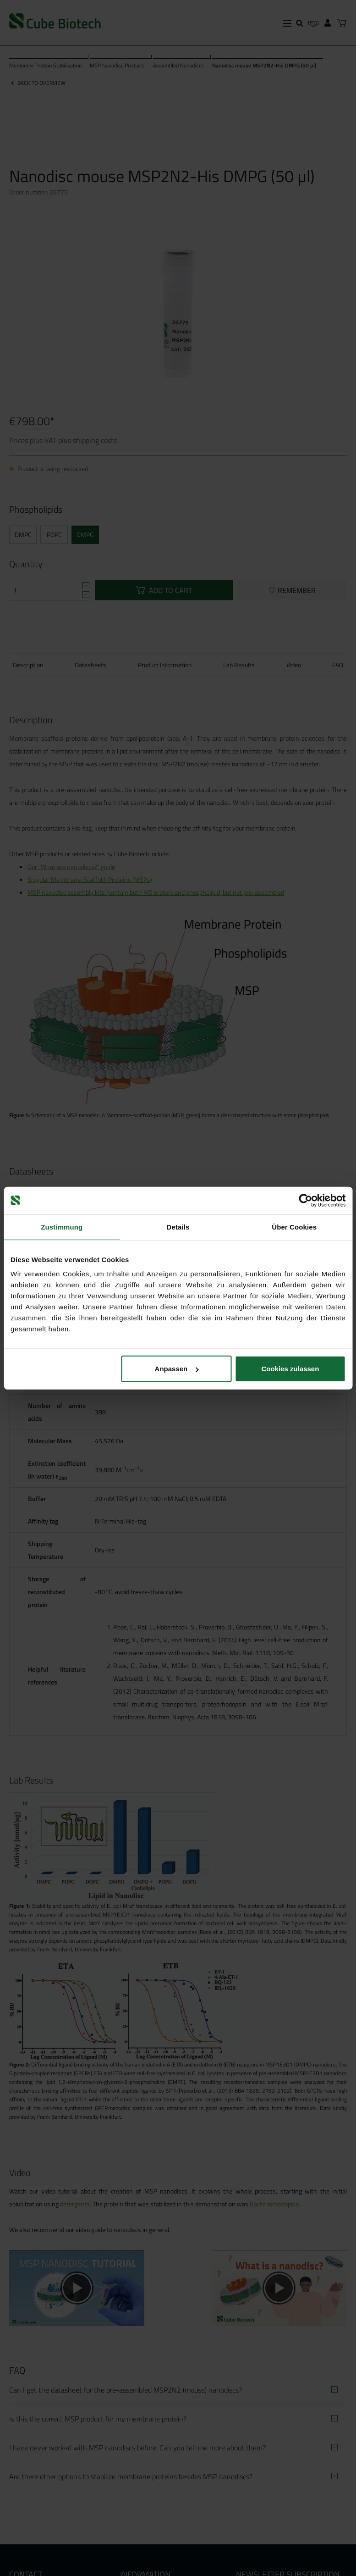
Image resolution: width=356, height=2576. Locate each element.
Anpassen (177, 1369)
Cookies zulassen (290, 1369)
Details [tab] (178, 1226)
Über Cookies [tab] (294, 1226)
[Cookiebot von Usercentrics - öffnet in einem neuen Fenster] (305, 1200)
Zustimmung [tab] (61, 1226)
